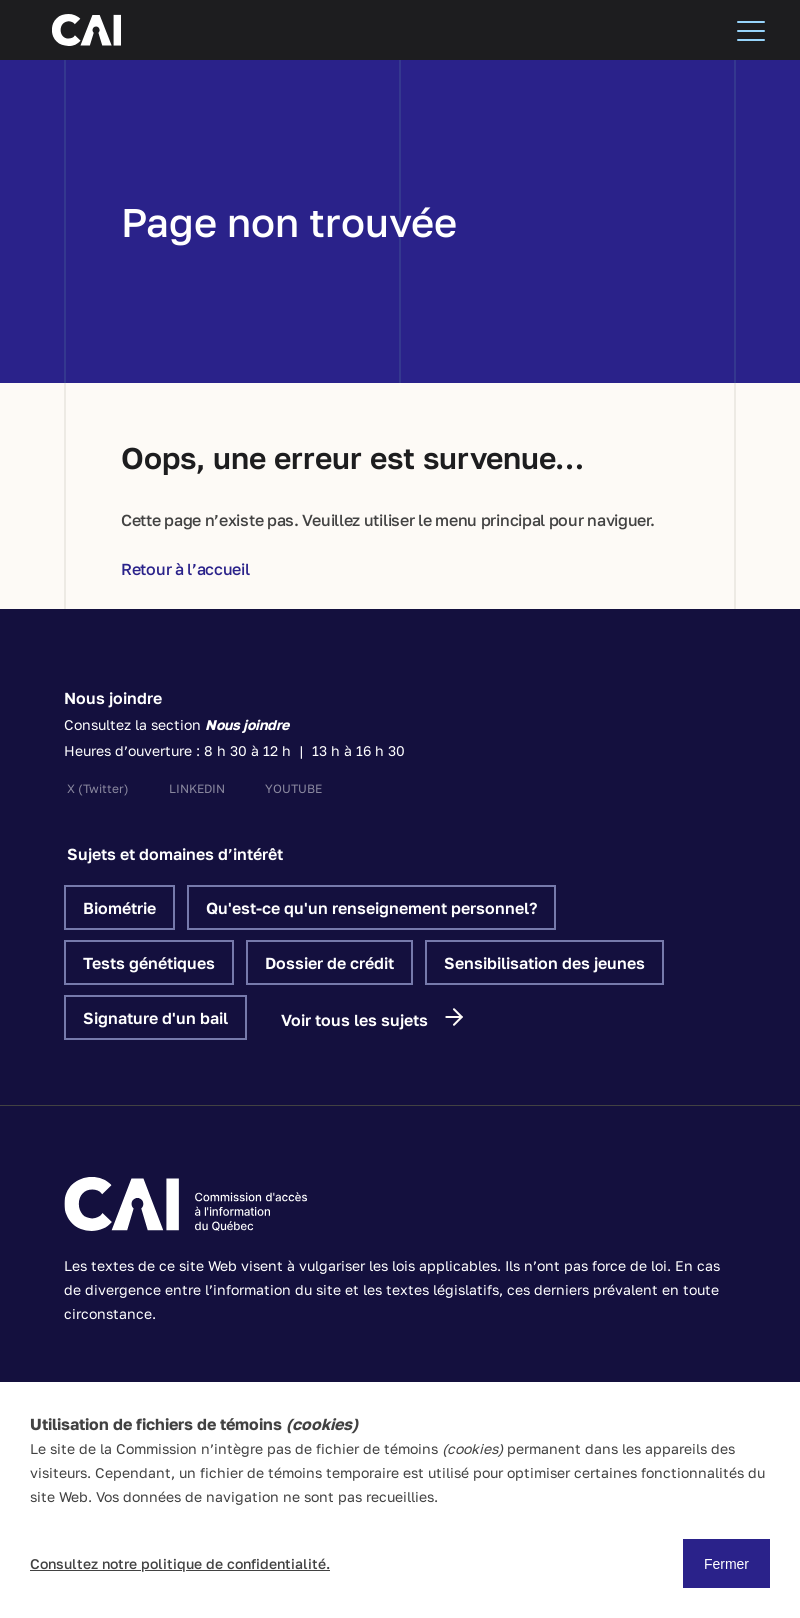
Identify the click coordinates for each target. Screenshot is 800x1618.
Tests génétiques (149, 963)
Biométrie (119, 908)
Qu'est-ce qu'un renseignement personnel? (371, 908)
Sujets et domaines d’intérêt (175, 854)
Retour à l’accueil (185, 569)
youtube (293, 788)
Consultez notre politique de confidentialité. (180, 1563)
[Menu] (751, 30)
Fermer (726, 1564)
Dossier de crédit (329, 963)
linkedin (197, 788)
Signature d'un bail (155, 1018)
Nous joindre (113, 698)
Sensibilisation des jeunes (544, 963)
